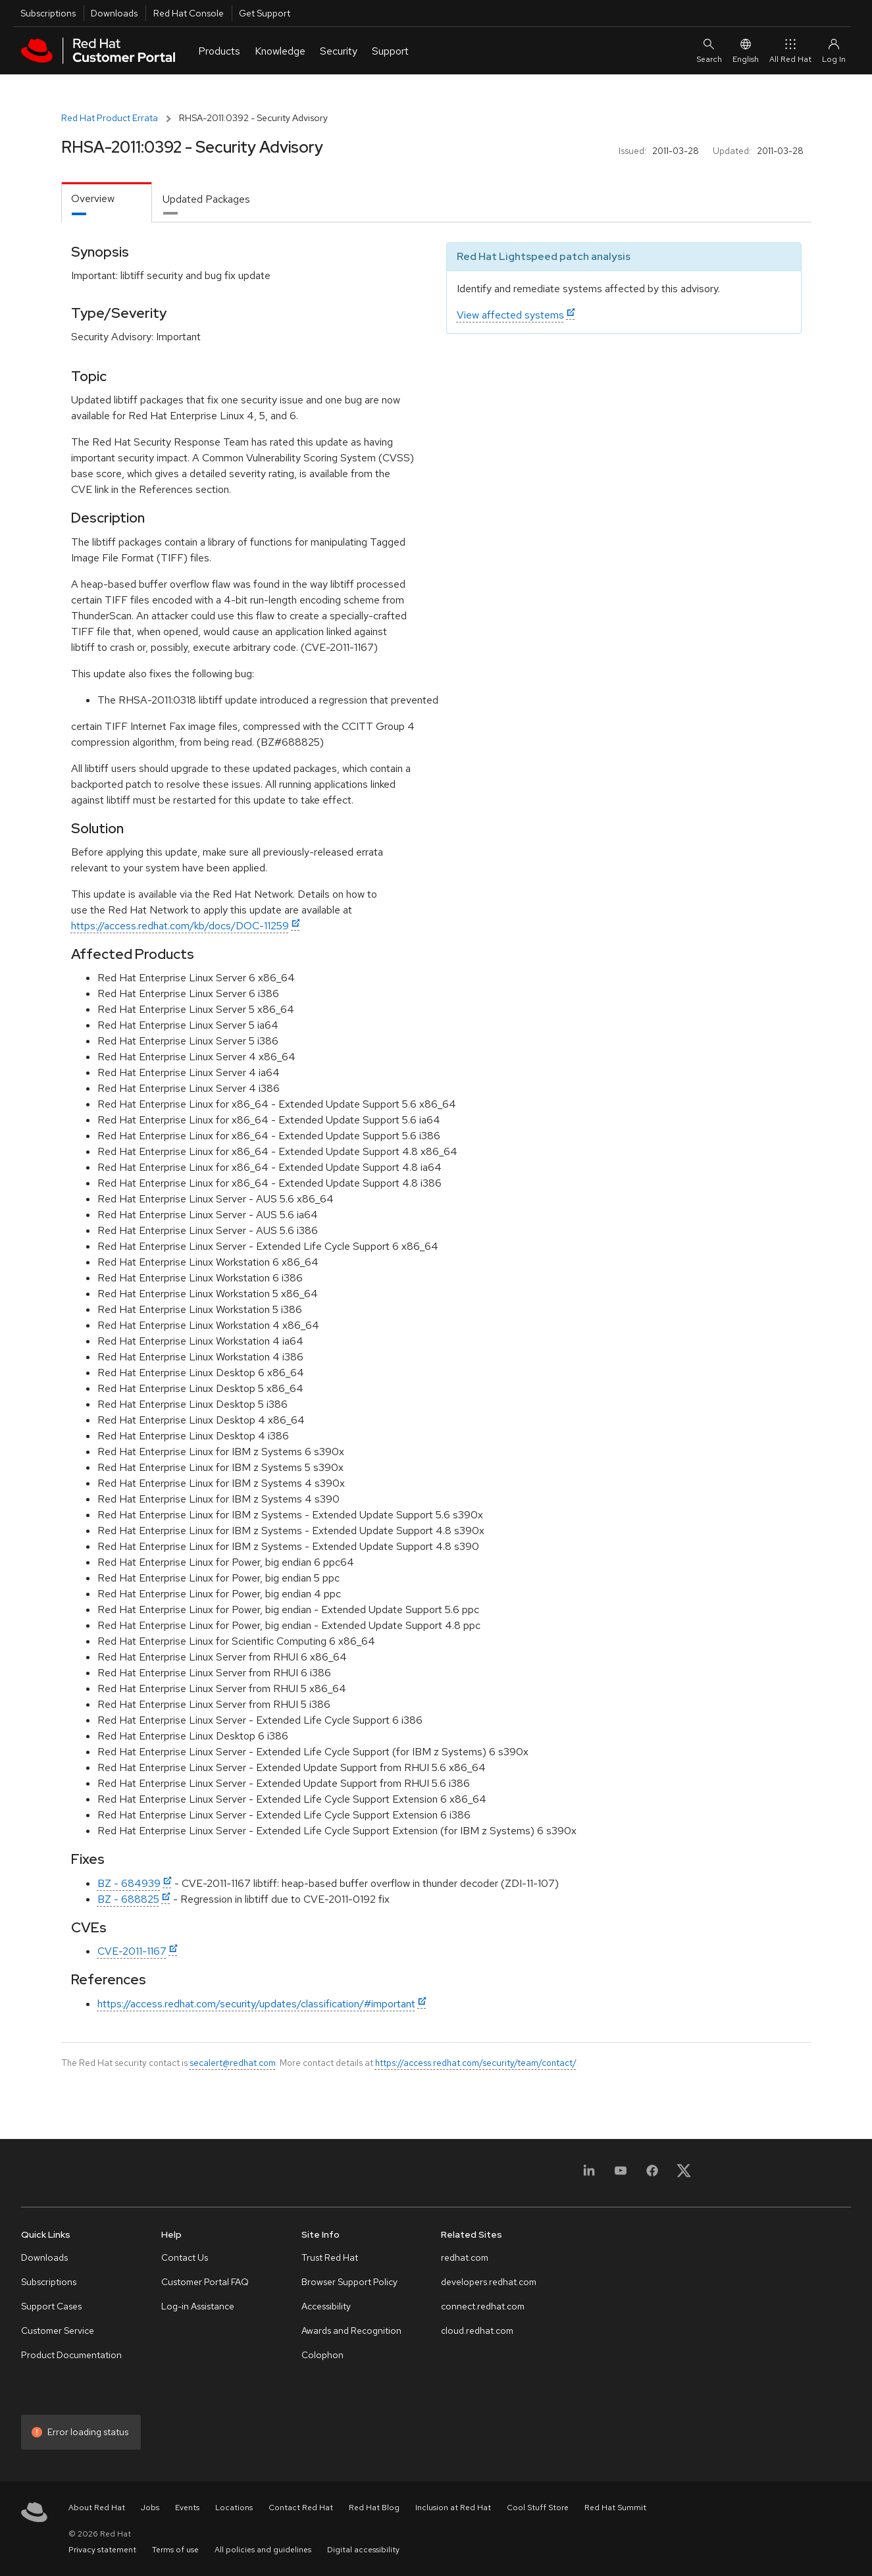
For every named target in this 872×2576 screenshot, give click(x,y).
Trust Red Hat (329, 2257)
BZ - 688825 (128, 1899)
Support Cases (51, 2306)
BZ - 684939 (129, 1883)
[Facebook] (652, 2175)
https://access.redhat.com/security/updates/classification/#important (256, 2004)
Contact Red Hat (301, 2507)
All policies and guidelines (263, 2549)
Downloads (114, 13)
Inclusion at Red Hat (453, 2507)
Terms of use (175, 2549)
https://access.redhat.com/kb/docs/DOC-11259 (180, 926)
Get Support (264, 13)
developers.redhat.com (488, 2282)
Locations (234, 2507)
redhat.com (464, 2257)
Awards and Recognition (351, 2330)
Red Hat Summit (615, 2507)
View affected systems (510, 315)
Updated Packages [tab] (206, 199)
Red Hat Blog (374, 2507)
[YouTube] (620, 2175)
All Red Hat (790, 50)
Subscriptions (48, 13)
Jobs (150, 2507)
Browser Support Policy (349, 2282)
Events (187, 2507)
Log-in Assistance (197, 2306)
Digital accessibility (363, 2549)
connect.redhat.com (483, 2306)
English (745, 50)
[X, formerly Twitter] (684, 2175)
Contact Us (184, 2257)
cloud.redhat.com (477, 2330)
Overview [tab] (93, 198)
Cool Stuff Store (538, 2507)
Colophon (322, 2355)
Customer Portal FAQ (205, 2282)
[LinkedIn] (589, 2175)
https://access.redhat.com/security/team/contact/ (476, 2063)
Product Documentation (71, 2355)
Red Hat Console (188, 13)
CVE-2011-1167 (132, 1951)
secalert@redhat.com (233, 2063)
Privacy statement (102, 2549)
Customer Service (57, 2330)
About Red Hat (96, 2507)
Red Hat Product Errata (109, 118)
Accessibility (326, 2306)
